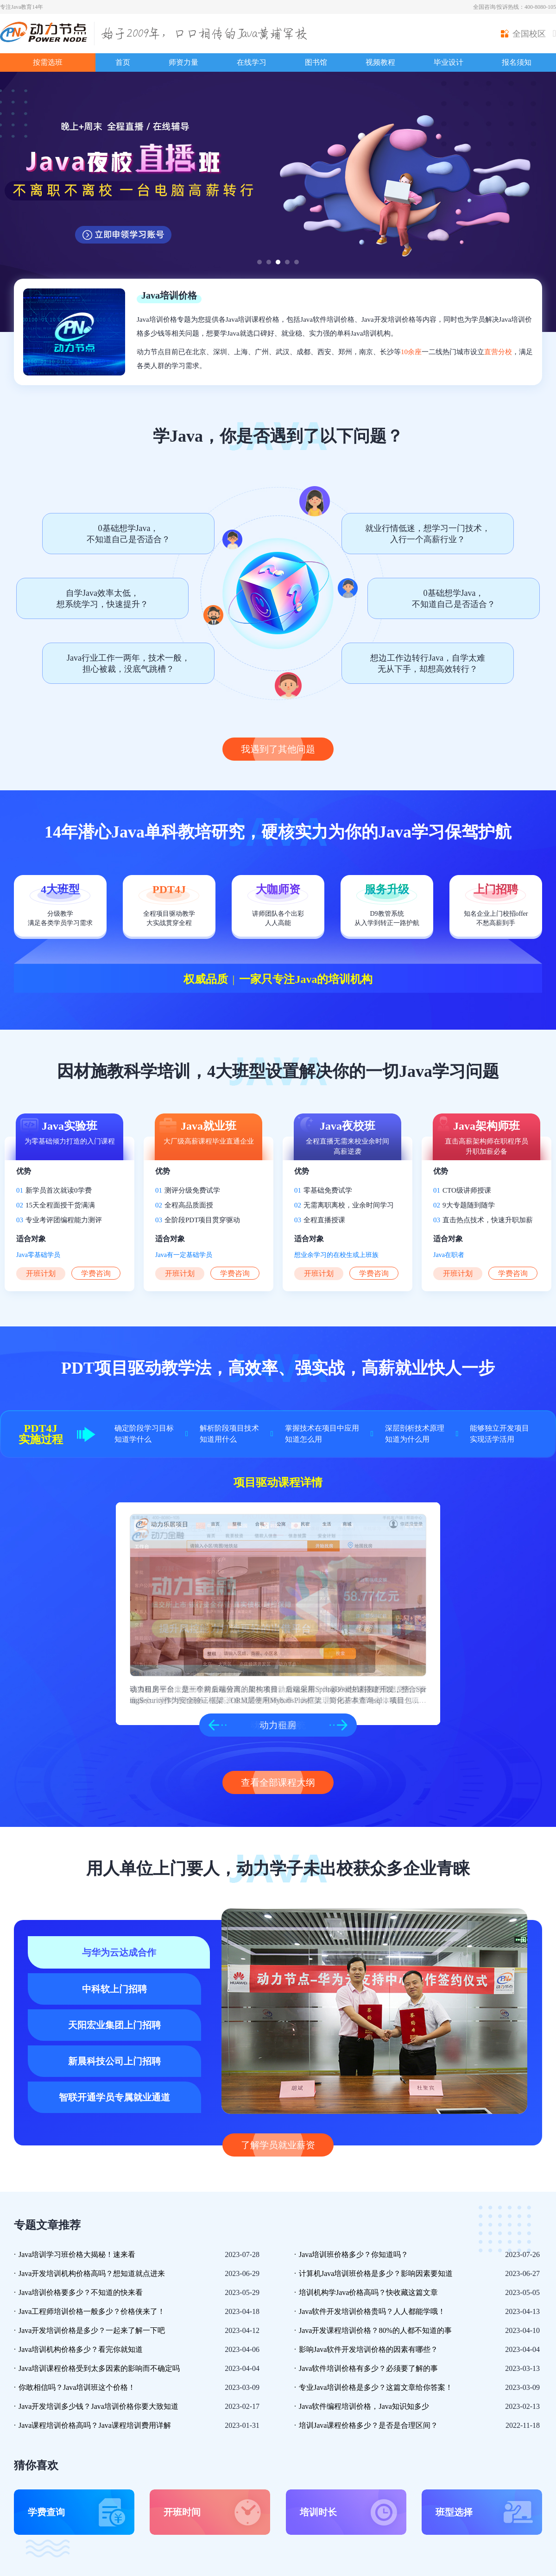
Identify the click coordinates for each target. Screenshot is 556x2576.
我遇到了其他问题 (278, 749)
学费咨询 (96, 1273)
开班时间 (182, 2512)
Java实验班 (69, 1126)
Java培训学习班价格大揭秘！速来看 (77, 2254)
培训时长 (318, 2512)
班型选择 (454, 2512)
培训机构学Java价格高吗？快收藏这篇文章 (368, 2292)
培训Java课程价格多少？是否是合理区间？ (368, 2425)
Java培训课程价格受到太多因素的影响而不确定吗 (99, 2368)
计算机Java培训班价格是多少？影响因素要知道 (376, 2273)
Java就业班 (208, 1126)
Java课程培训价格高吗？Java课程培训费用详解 (95, 2425)
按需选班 (48, 62)
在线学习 (251, 62)
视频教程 (380, 62)
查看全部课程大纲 (278, 1782)
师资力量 (183, 62)
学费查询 (46, 2512)
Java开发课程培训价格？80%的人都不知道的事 (375, 2330)
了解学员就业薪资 (278, 2145)
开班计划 (41, 1273)
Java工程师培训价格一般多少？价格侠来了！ (92, 2311)
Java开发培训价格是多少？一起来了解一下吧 (92, 2330)
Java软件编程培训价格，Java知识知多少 (364, 2406)
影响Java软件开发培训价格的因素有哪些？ (368, 2349)
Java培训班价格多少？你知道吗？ (353, 2254)
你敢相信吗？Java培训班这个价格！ (77, 2387)
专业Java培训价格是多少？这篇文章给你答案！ (376, 2387)
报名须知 (516, 62)
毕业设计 (448, 62)
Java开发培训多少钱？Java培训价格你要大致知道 (98, 2406)
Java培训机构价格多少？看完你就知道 (81, 2349)
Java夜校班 (347, 1126)
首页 (122, 62)
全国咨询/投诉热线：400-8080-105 (514, 7)
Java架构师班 (486, 1126)
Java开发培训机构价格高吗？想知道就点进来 (92, 2273)
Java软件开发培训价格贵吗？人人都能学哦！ (372, 2311)
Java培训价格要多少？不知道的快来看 (81, 2292)
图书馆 (316, 62)
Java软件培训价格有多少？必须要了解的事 (368, 2368)
